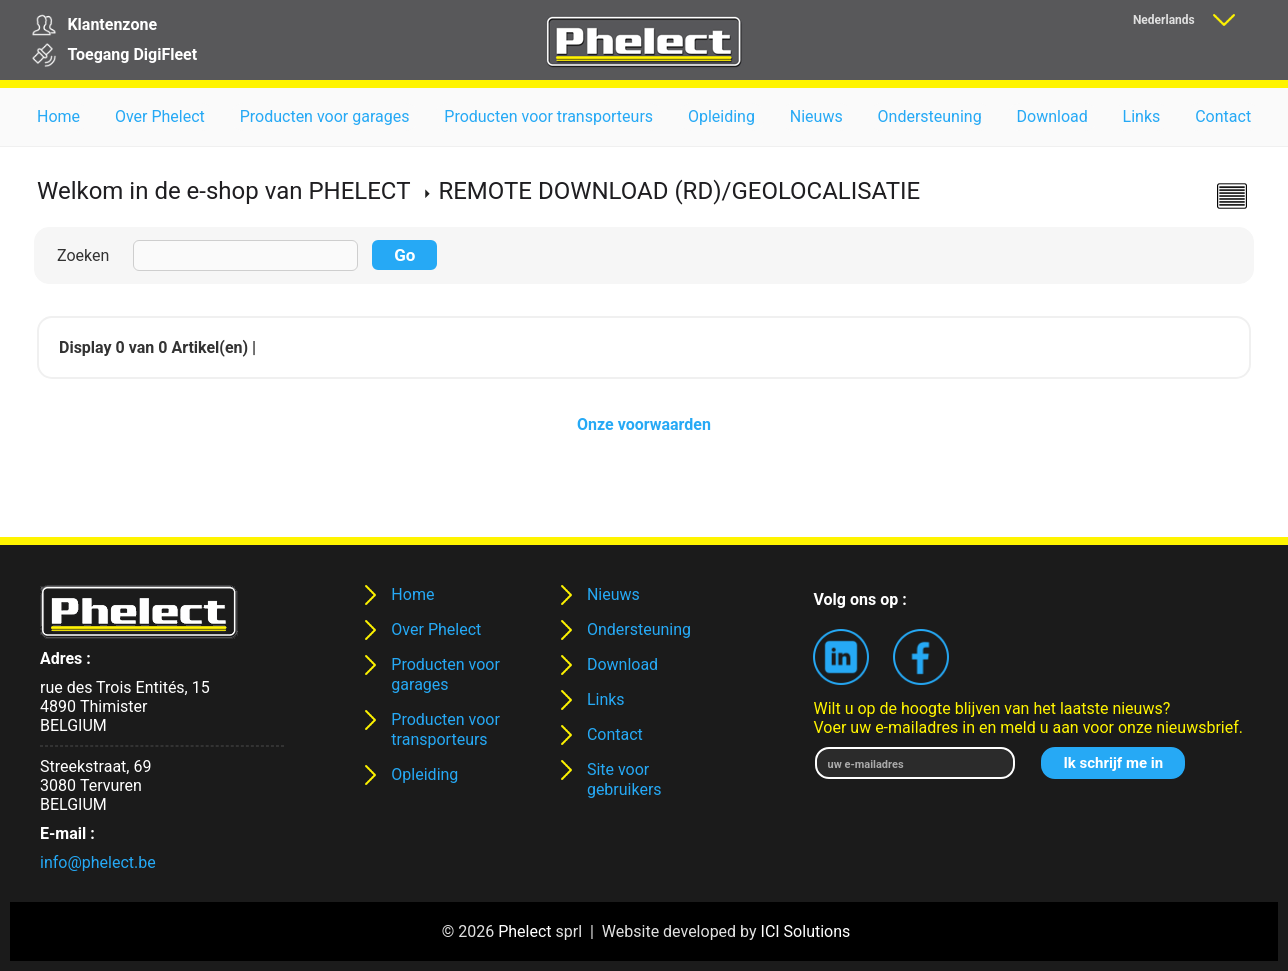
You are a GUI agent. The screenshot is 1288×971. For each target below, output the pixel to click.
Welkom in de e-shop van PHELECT (223, 191)
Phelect (524, 931)
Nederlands (1164, 20)
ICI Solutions (806, 931)
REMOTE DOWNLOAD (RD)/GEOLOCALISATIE (679, 191)
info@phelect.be (98, 862)
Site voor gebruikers (624, 779)
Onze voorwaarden (644, 424)
